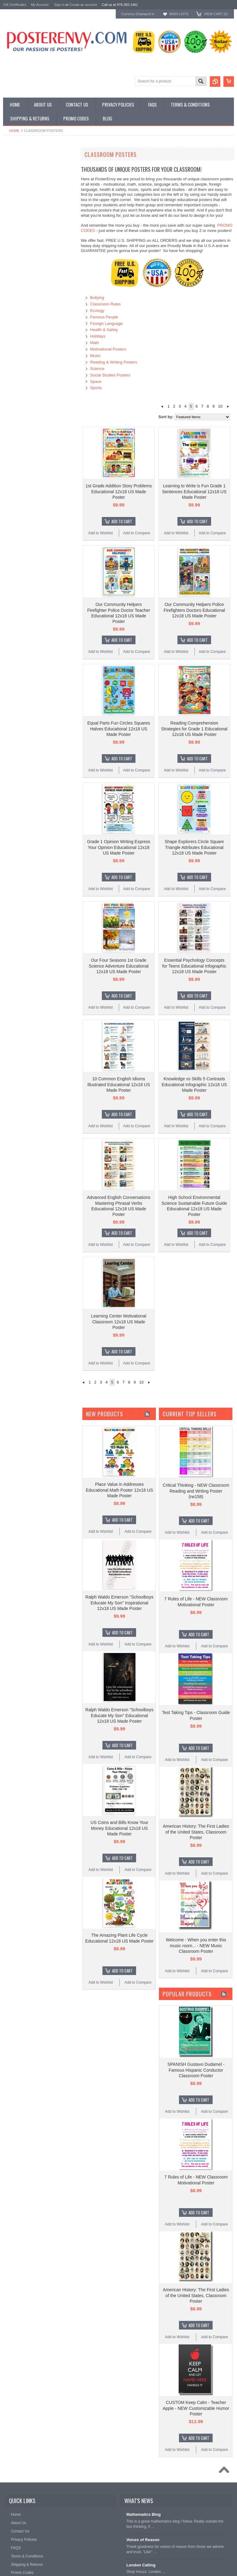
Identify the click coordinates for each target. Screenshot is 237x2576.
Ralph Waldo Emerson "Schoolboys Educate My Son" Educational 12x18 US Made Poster (119, 1715)
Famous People (104, 317)
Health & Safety (104, 329)
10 (220, 406)
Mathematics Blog (143, 2514)
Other (8, 178)
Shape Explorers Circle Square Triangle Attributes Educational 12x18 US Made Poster (194, 847)
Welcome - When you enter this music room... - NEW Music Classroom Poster (196, 1945)
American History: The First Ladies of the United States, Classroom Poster (196, 1832)
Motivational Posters (108, 349)
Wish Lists (178, 14)
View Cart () (216, 14)
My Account (39, 4)
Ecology (97, 310)
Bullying (97, 297)
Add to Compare (136, 533)
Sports (96, 387)
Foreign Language (106, 323)
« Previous (162, 406)
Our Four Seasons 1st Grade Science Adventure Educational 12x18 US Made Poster (119, 966)
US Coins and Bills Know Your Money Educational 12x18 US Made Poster (119, 1828)
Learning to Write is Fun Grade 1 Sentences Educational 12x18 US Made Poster (194, 491)
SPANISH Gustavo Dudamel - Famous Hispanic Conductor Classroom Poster (195, 2070)
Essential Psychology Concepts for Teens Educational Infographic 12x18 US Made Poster (194, 966)
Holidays (98, 336)
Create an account (83, 4)
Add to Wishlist (100, 533)
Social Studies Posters (110, 375)
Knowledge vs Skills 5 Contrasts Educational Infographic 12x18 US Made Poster (194, 1084)
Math (94, 342)
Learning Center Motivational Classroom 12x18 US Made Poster (118, 1321)
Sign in (59, 4)
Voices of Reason (142, 2539)
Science (97, 368)
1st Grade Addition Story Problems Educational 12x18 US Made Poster (118, 491)
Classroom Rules (105, 304)
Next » (228, 406)
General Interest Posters (25, 173)
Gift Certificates (14, 4)
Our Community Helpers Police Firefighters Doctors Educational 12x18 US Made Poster (194, 610)
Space (96, 381)
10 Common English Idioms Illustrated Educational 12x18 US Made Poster (118, 1084)
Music (95, 355)
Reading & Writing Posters (113, 362)
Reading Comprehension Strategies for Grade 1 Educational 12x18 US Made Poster (194, 729)
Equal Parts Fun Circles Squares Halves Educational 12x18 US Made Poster (118, 729)
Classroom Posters (20, 163)
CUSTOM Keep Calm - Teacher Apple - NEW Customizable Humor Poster (196, 2408)
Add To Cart (121, 521)
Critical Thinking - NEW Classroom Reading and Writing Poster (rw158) (196, 1491)
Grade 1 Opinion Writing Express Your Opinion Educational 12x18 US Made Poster (118, 847)
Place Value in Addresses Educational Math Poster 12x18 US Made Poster (119, 1490)
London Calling (141, 2565)
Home (14, 130)
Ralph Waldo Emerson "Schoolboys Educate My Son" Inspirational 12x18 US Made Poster (119, 1603)
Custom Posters (17, 168)
